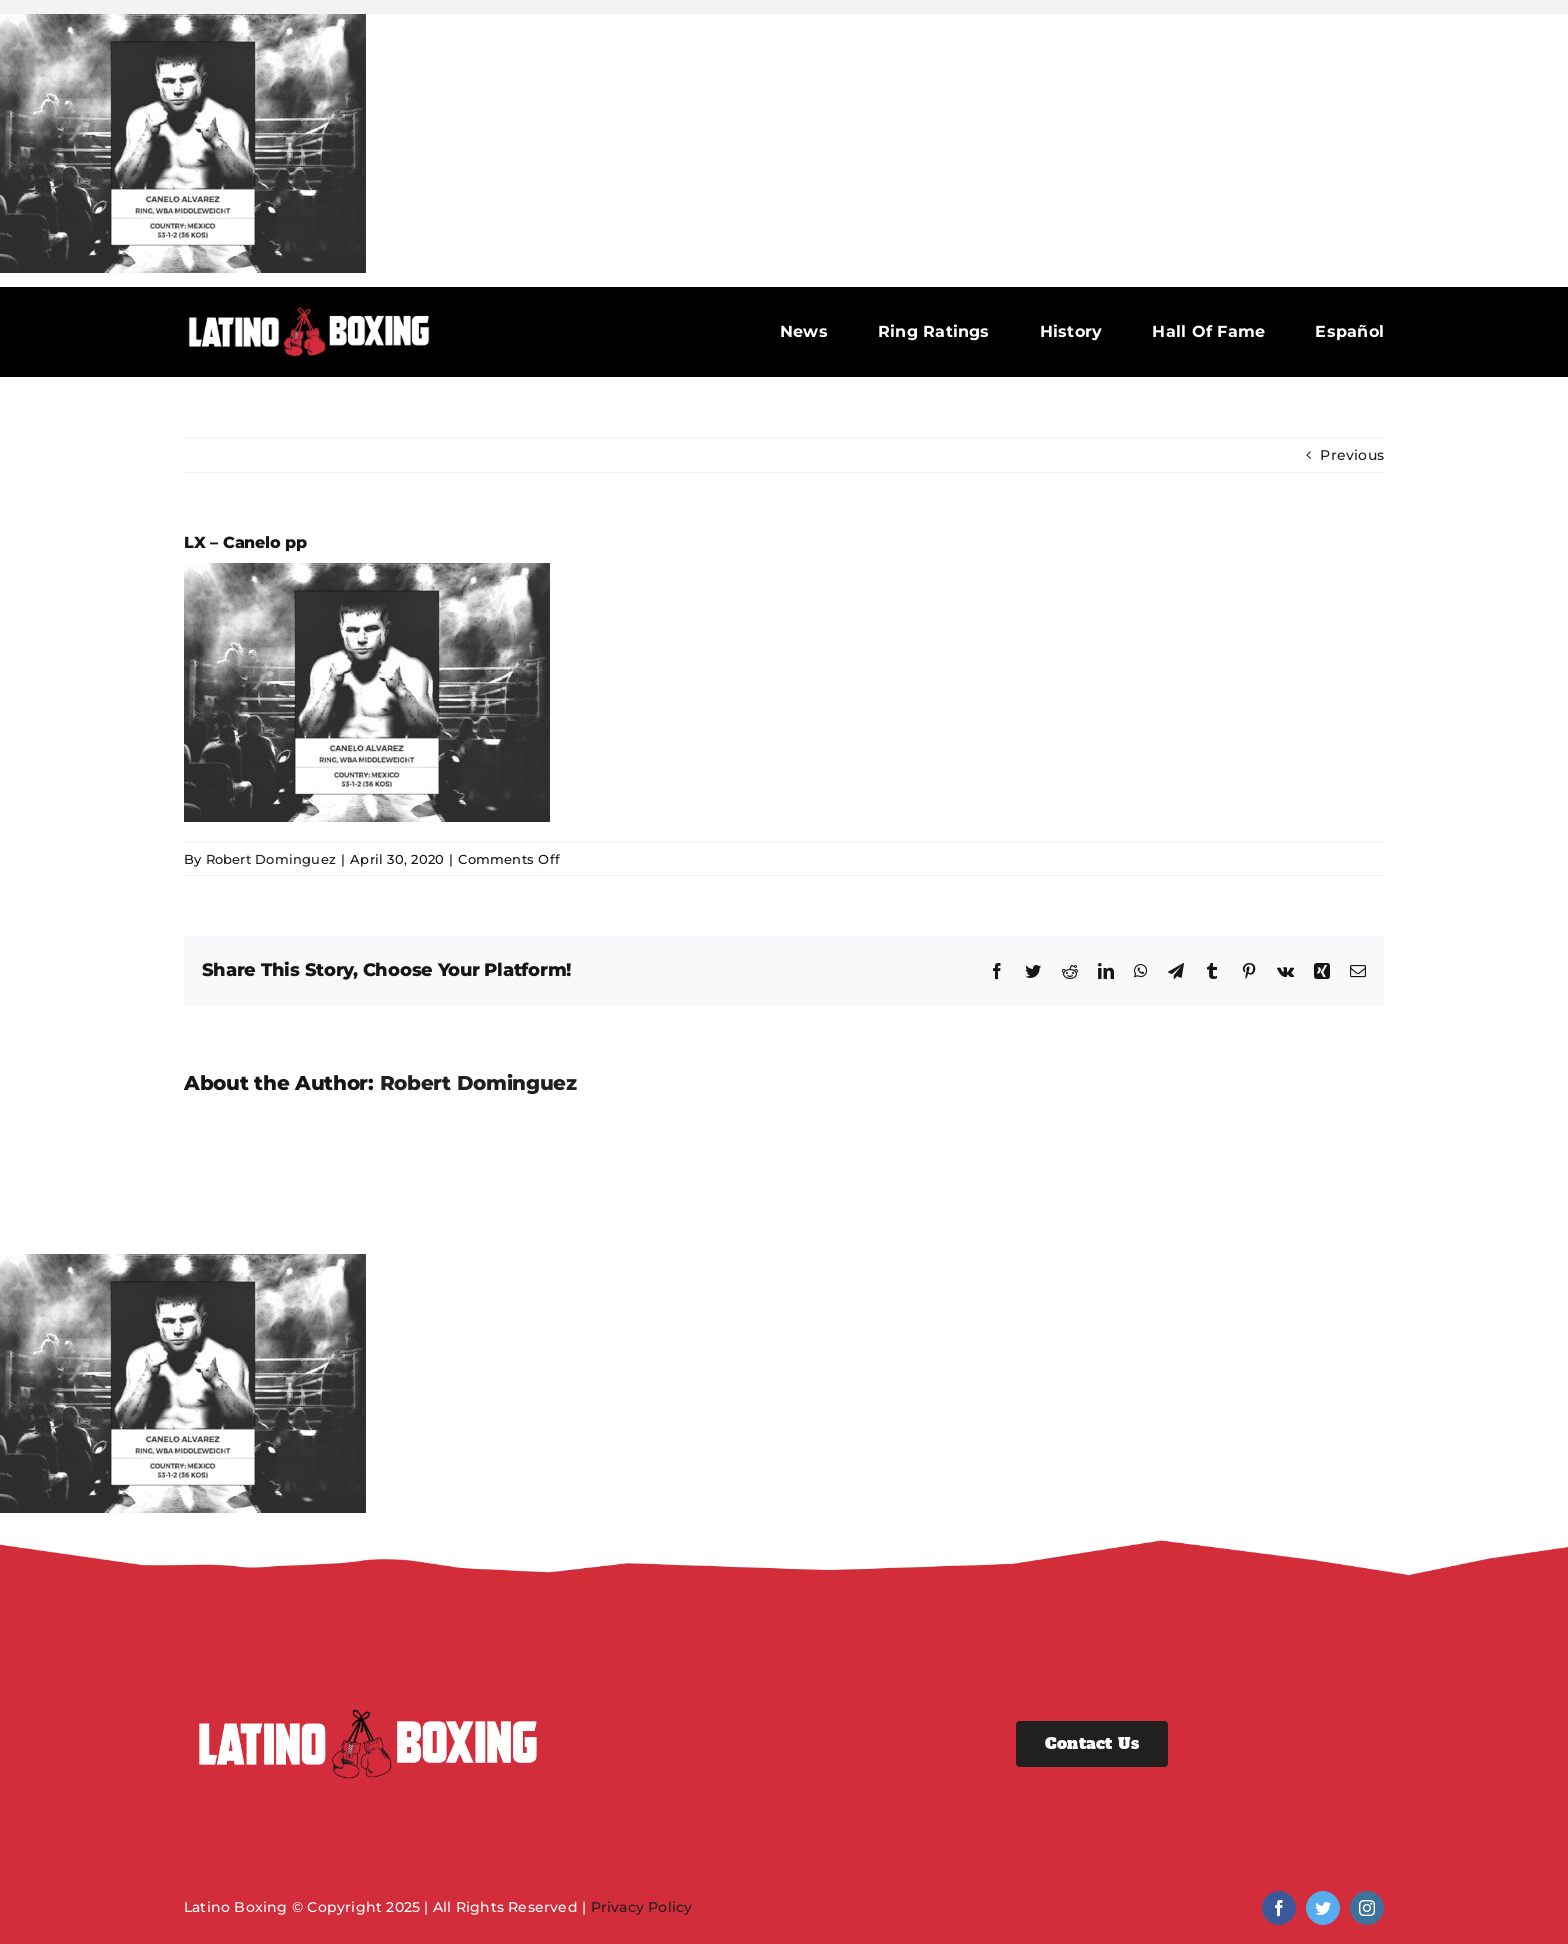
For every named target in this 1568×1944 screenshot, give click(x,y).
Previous (1352, 455)
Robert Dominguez (271, 859)
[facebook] (1279, 1908)
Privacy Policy (642, 1907)
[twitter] (1323, 1908)
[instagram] (1367, 1908)
